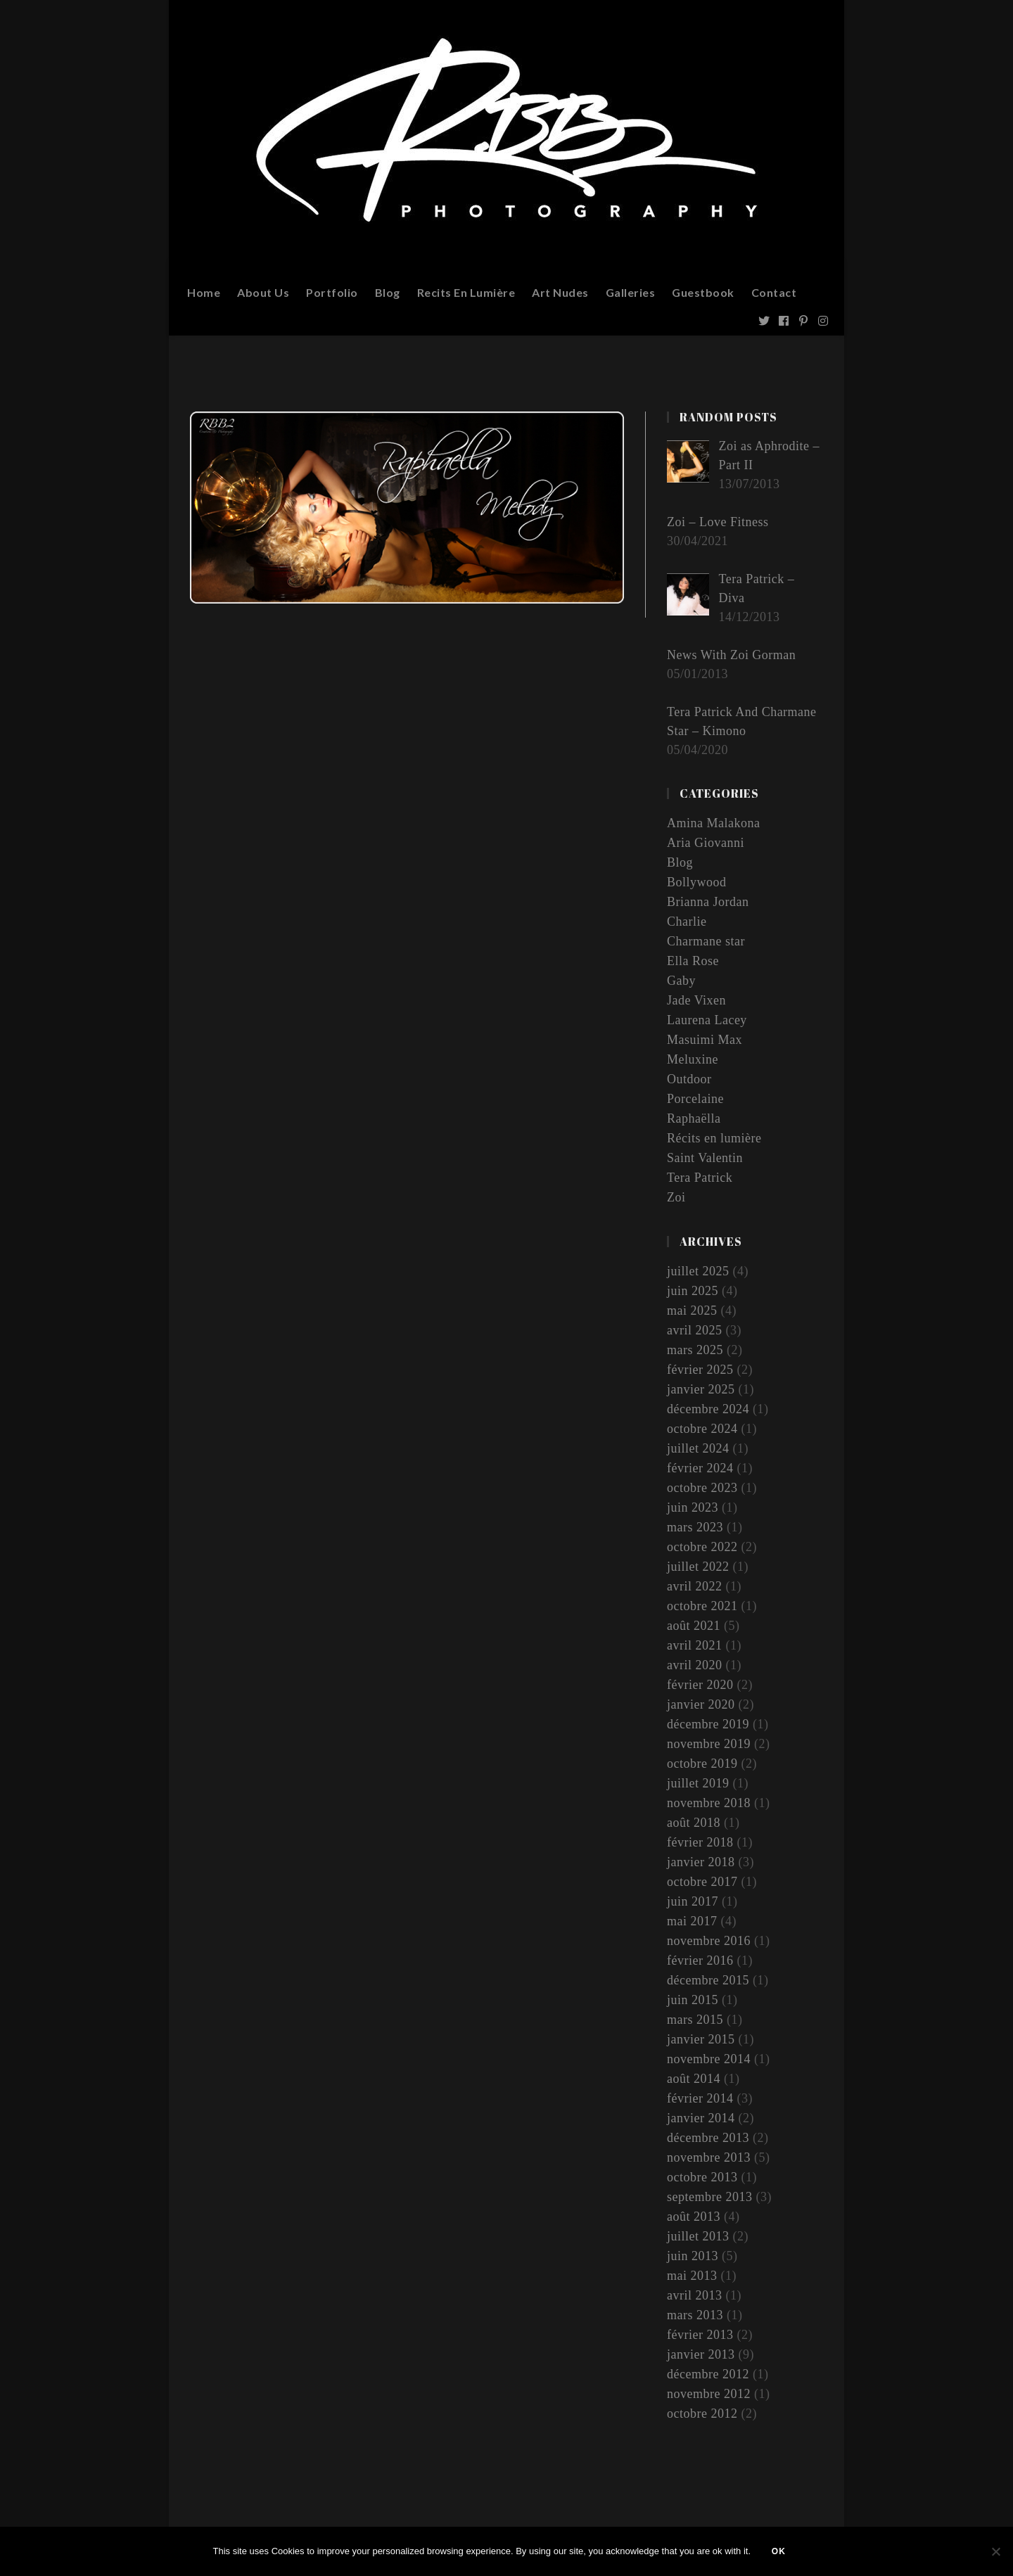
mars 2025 (695, 1350)
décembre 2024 (708, 1409)
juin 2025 (692, 1291)
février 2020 (700, 1685)
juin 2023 (692, 1507)
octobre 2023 (702, 1488)
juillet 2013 (698, 2236)
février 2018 (700, 1842)
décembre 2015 (708, 1980)
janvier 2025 (700, 1389)
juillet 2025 (698, 1271)
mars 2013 (695, 2315)
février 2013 (700, 2335)
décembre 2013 (708, 2138)
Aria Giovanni (705, 843)
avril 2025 (694, 1330)
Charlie (686, 921)
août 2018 (693, 1823)
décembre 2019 (708, 1724)
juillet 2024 (698, 1448)
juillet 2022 (698, 1567)
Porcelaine (695, 1099)
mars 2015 (695, 2020)
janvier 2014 (700, 2118)
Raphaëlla (693, 1118)
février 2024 (700, 1468)
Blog (680, 862)
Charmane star (706, 941)
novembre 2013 (709, 2157)
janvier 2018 (700, 1862)
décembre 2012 (708, 2374)
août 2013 (693, 2217)
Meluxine (692, 1059)
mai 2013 (692, 2276)
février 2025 (700, 1370)
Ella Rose (693, 961)
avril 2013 (694, 2295)
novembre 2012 (709, 2394)
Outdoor (689, 1079)
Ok (779, 2551)
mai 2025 (692, 1310)
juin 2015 (692, 2000)
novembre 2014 (709, 2059)
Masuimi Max (704, 1040)
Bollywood (697, 882)
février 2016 (700, 1960)
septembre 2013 (709, 2197)
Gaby (681, 981)
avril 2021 (694, 1645)
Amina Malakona (713, 823)
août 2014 (693, 2079)
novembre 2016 (709, 1941)
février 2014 (700, 2098)
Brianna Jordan (707, 902)
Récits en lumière (714, 1138)
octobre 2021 (702, 1606)
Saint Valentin (705, 1158)
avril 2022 (694, 1586)
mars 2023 (695, 1527)
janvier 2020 (700, 1704)
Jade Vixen (696, 1000)
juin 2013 (692, 2256)
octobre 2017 (702, 1882)
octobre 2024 (702, 1429)
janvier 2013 (700, 2354)
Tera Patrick (699, 1178)
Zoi (676, 1197)
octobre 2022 (702, 1547)
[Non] (995, 2551)
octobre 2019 (702, 1763)
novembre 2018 (709, 1803)
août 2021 (693, 1626)
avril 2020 (694, 1665)
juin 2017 (692, 1901)
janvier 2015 (700, 2039)
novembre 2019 (709, 1744)
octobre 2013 (702, 2177)
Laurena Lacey (707, 1020)
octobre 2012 (702, 2413)
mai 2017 (692, 1921)
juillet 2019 (698, 1783)
